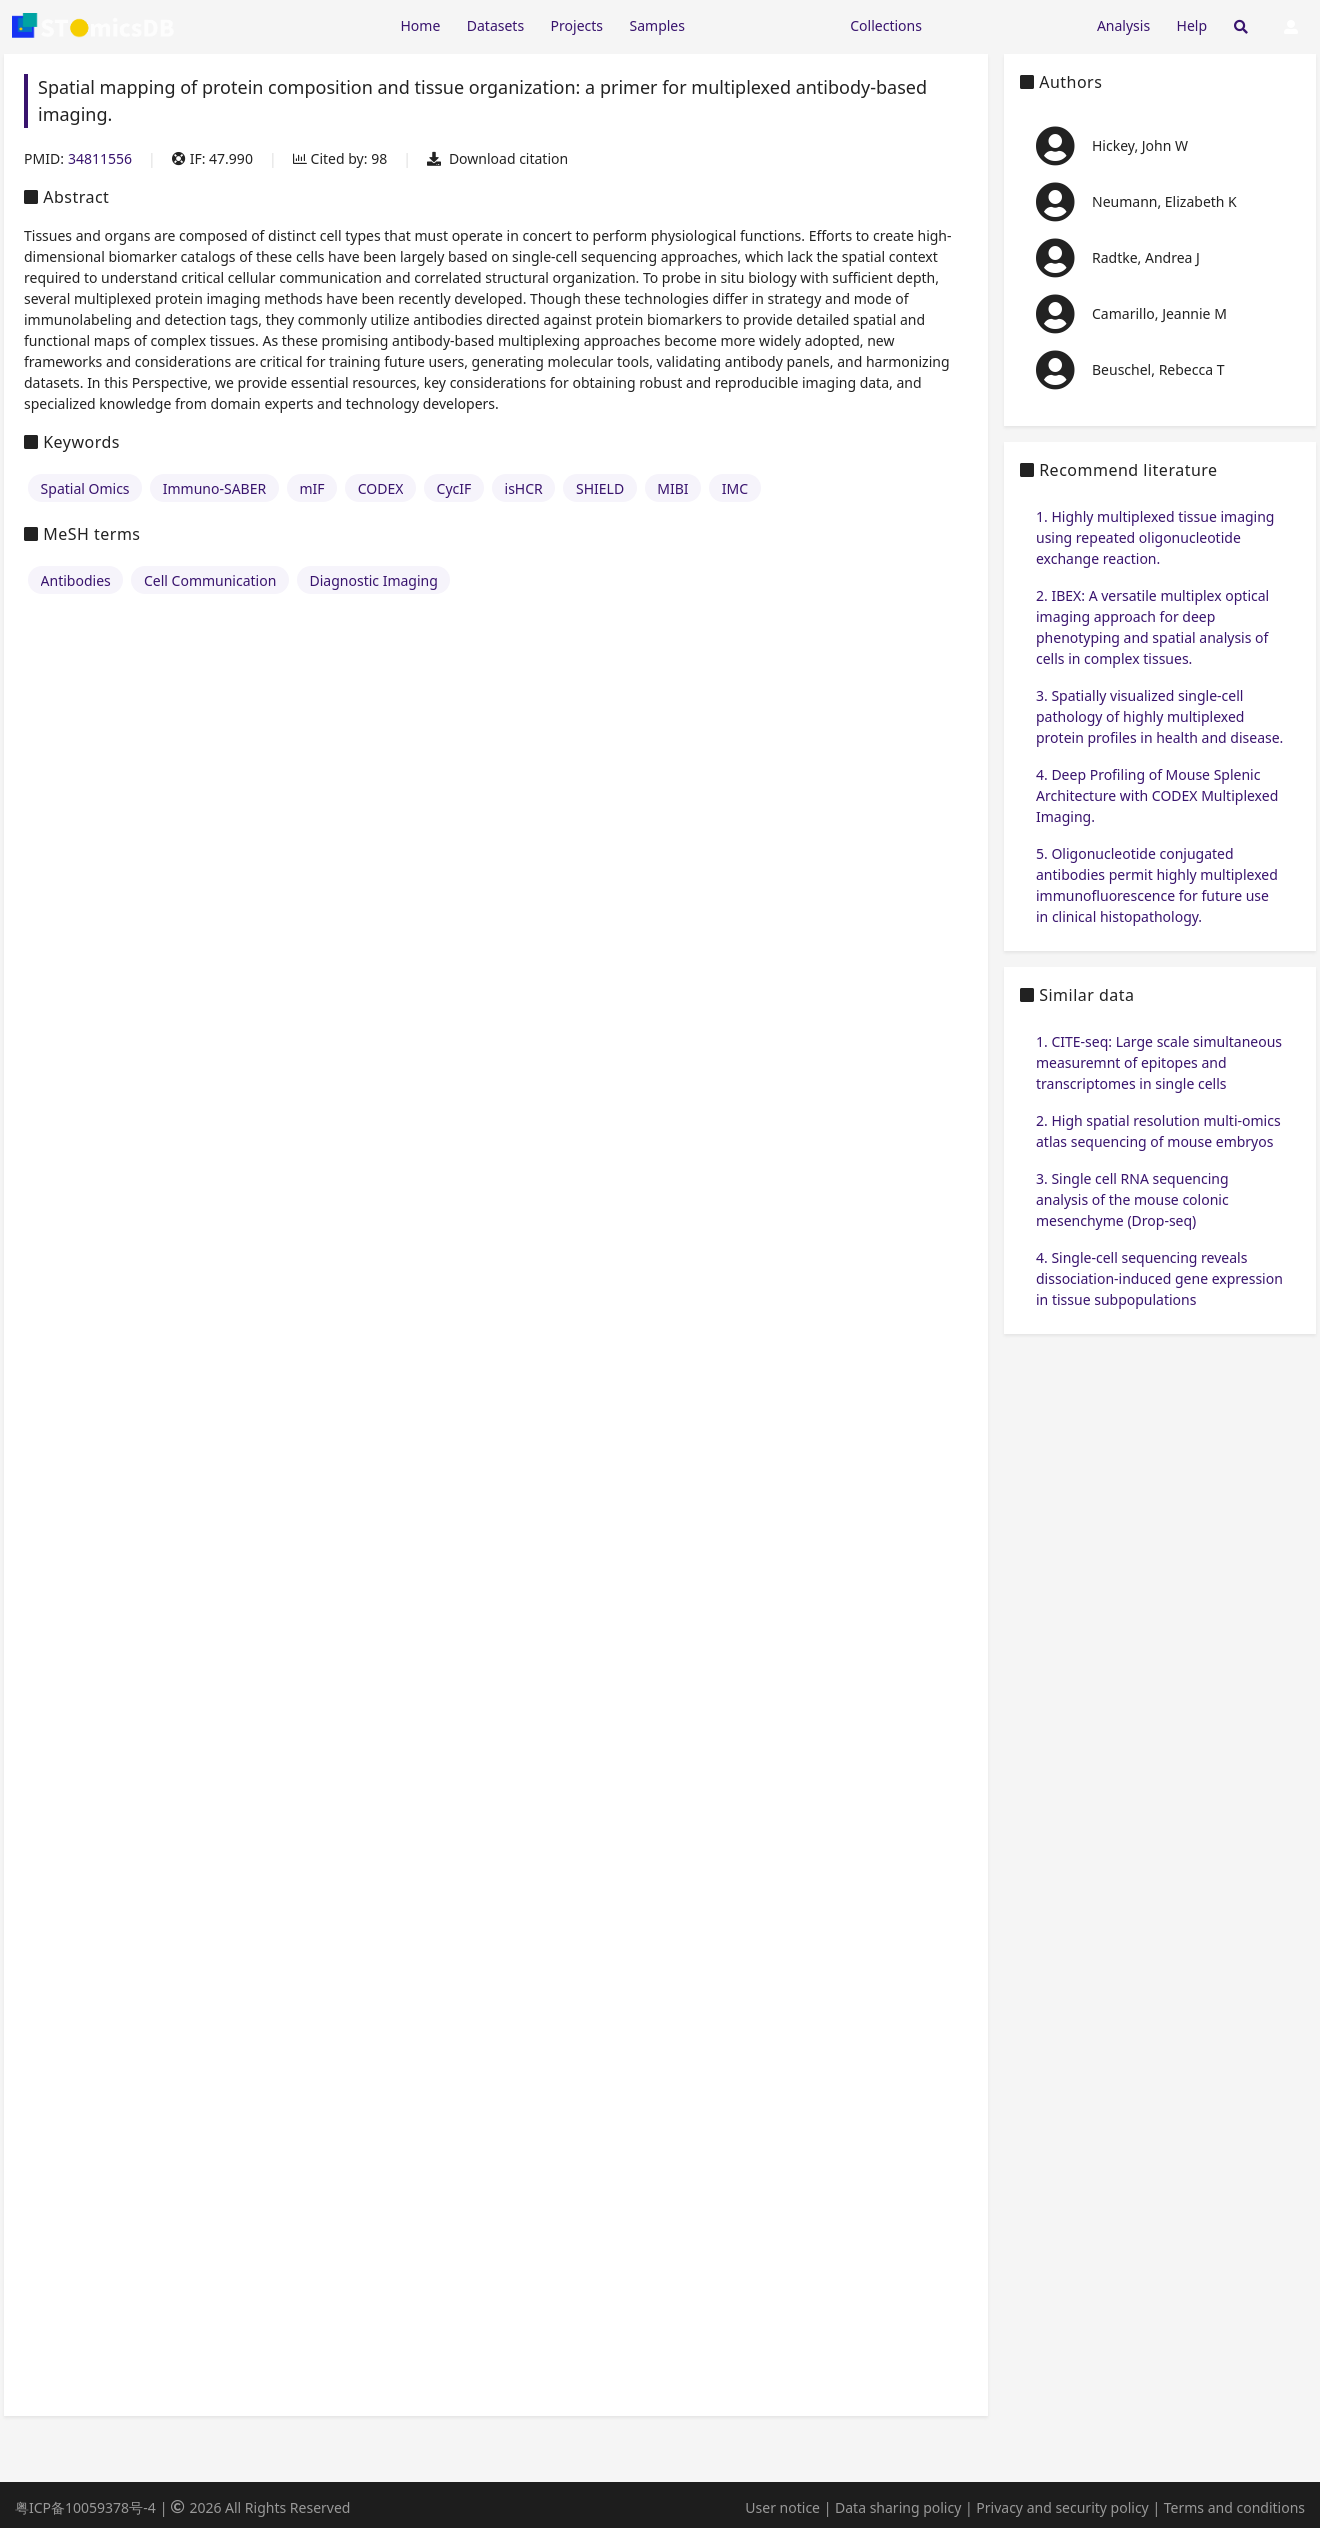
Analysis (1123, 25)
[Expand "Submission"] (1009, 24)
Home (420, 25)
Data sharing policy (898, 2507)
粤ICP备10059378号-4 (85, 2507)
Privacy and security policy (1062, 2507)
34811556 (100, 158)
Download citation (497, 158)
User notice (782, 2507)
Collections (886, 25)
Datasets (495, 25)
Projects (577, 25)
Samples (657, 25)
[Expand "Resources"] (767, 24)
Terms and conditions (1234, 2507)
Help (1192, 25)
